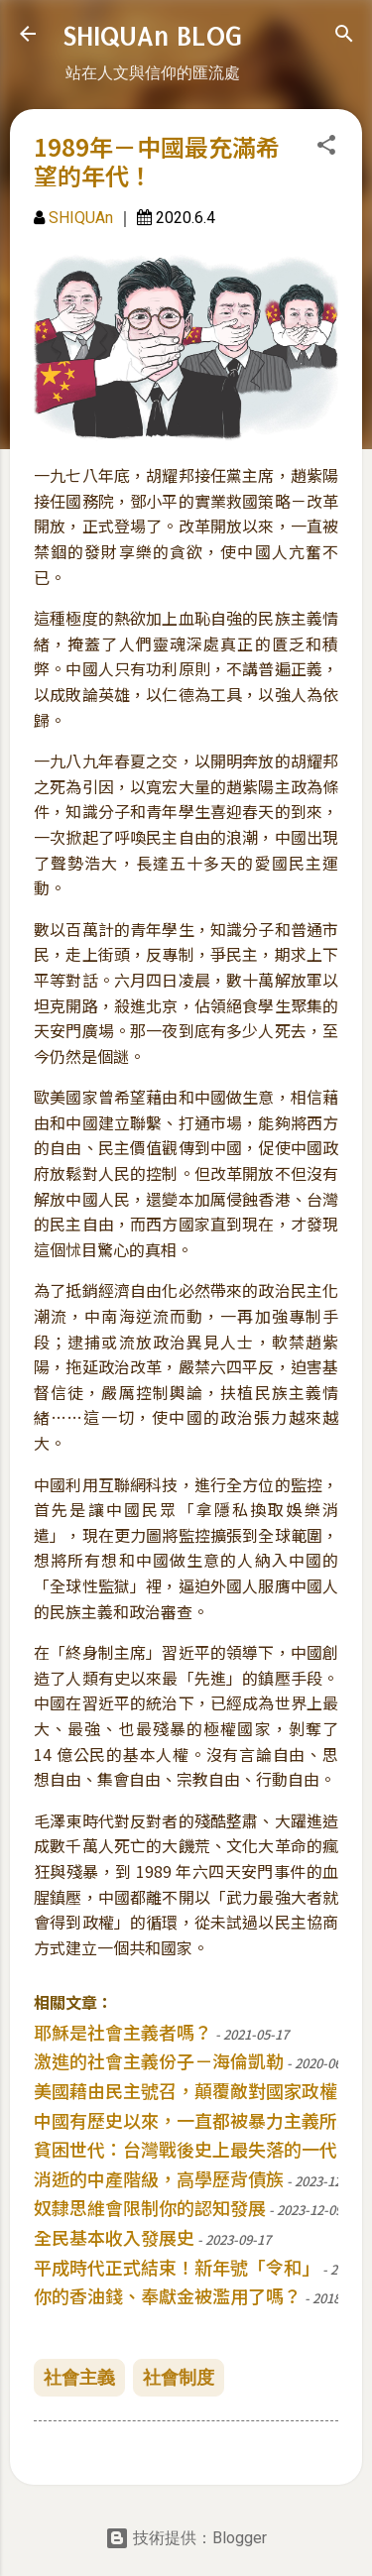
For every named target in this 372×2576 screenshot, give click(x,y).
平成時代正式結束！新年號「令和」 (176, 2267)
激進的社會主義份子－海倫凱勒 (159, 2060)
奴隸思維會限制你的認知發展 (150, 2207)
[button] (326, 148)
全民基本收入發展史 (114, 2237)
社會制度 (178, 2377)
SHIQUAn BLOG (152, 36)
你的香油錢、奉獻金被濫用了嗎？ (168, 2295)
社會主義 (79, 2377)
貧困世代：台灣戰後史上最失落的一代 (185, 2149)
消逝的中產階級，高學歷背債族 (159, 2178)
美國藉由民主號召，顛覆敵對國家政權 (185, 2090)
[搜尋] (344, 37)
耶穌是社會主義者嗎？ (123, 2032)
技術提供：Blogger (186, 2537)
